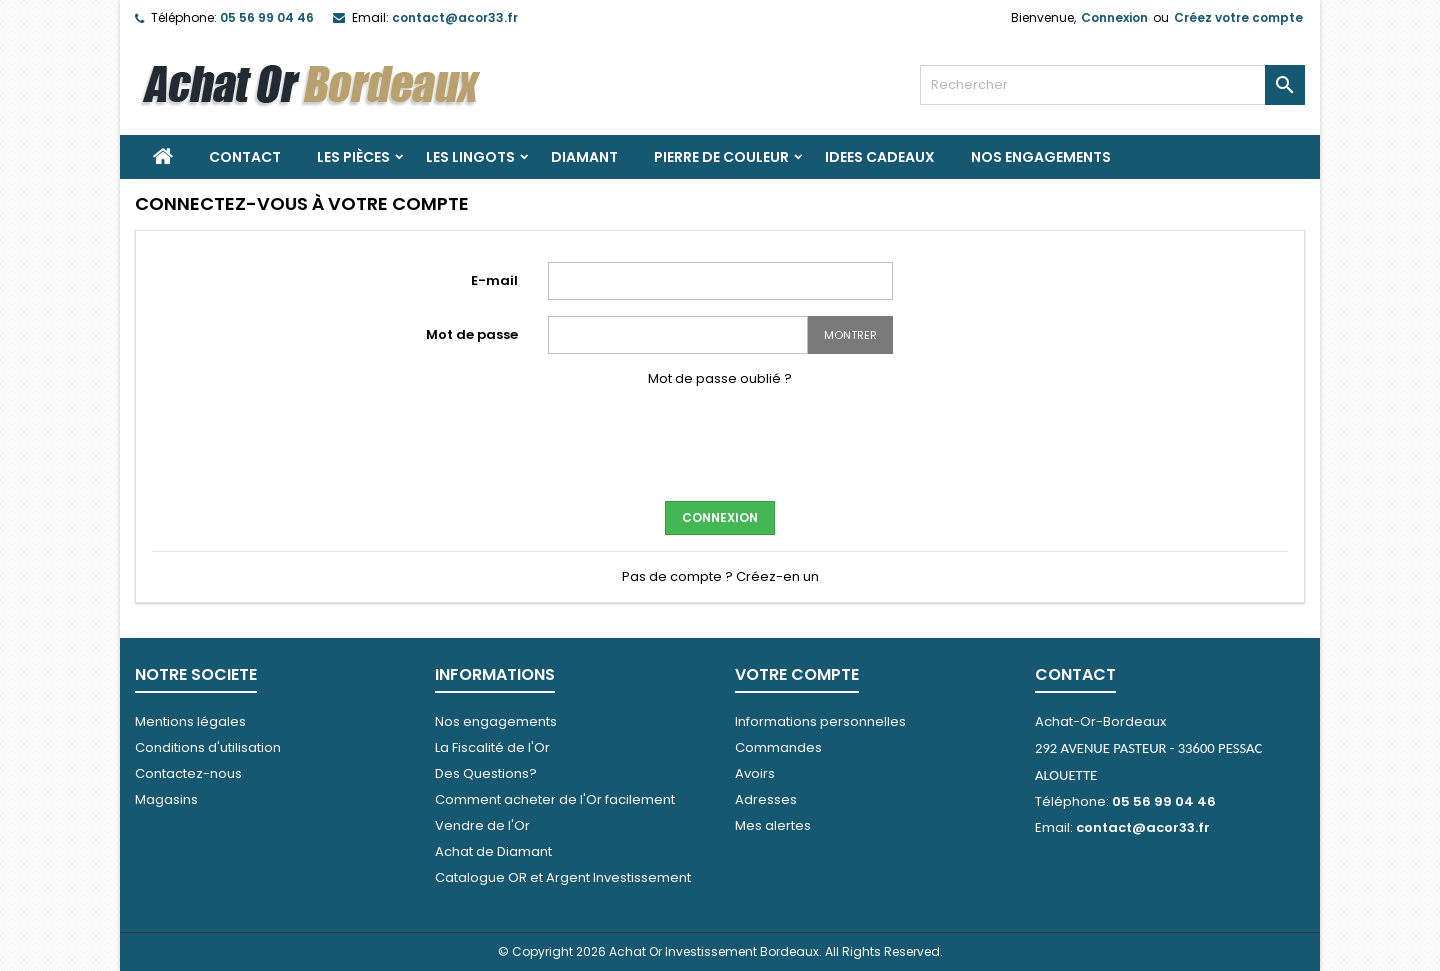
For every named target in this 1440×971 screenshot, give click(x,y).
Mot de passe (472, 334)
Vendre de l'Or (482, 825)
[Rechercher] (1112, 85)
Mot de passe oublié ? (720, 378)
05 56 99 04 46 (267, 17)
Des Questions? (486, 773)
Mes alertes (773, 825)
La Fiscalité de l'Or (492, 747)
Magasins (166, 799)
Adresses (766, 799)
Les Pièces (353, 157)
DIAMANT (584, 157)
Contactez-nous (188, 773)
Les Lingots (470, 157)
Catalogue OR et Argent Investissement (563, 877)
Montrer (850, 335)
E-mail (494, 280)
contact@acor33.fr (455, 17)
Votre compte (797, 674)
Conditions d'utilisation (208, 747)
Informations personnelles (820, 721)
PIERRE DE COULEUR (721, 157)
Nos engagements (1041, 157)
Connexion (1114, 17)
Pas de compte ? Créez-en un (720, 576)
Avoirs (755, 773)
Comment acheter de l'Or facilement (555, 799)
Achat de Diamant (493, 851)
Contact (245, 157)
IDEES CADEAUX (880, 157)
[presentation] (720, 442)
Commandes (778, 747)
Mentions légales (190, 721)
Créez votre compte (1238, 17)
